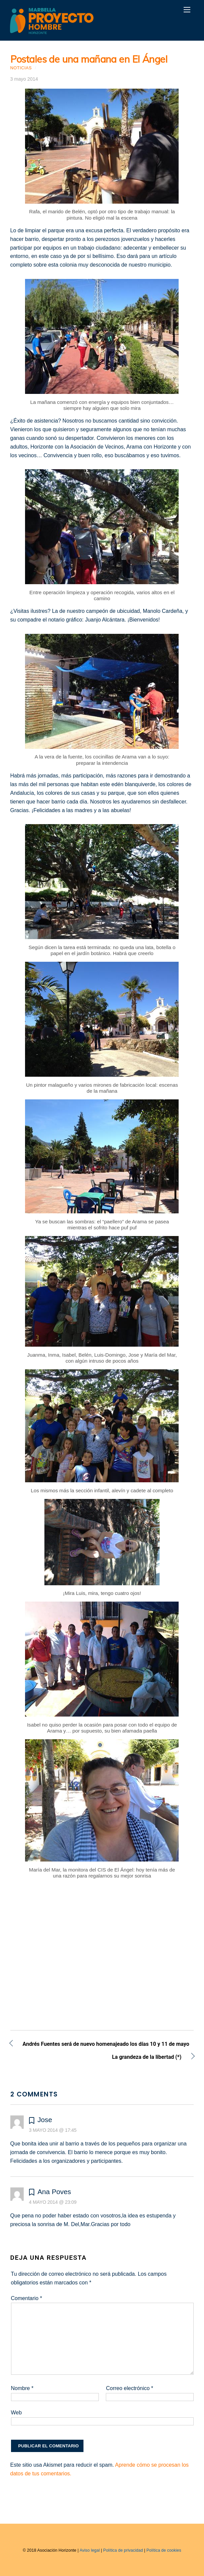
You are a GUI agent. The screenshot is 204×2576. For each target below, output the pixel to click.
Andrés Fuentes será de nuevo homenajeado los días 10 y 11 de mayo (106, 2044)
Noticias (21, 67)
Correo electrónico (129, 2388)
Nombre (22, 2388)
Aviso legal (89, 2550)
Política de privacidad (123, 2550)
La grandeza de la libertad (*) (96, 2057)
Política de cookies (163, 2550)
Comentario (26, 2298)
